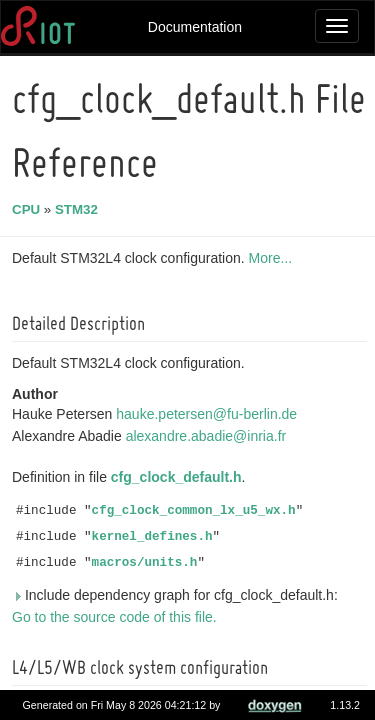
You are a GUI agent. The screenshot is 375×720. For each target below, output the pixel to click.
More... (274, 258)
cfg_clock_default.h (179, 477)
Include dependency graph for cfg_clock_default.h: (178, 595)
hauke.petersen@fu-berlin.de (209, 414)
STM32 (79, 209)
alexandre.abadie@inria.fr (209, 436)
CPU (29, 209)
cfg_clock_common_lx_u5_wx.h (197, 511)
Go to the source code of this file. (117, 617)
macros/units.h (148, 563)
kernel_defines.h (155, 537)
